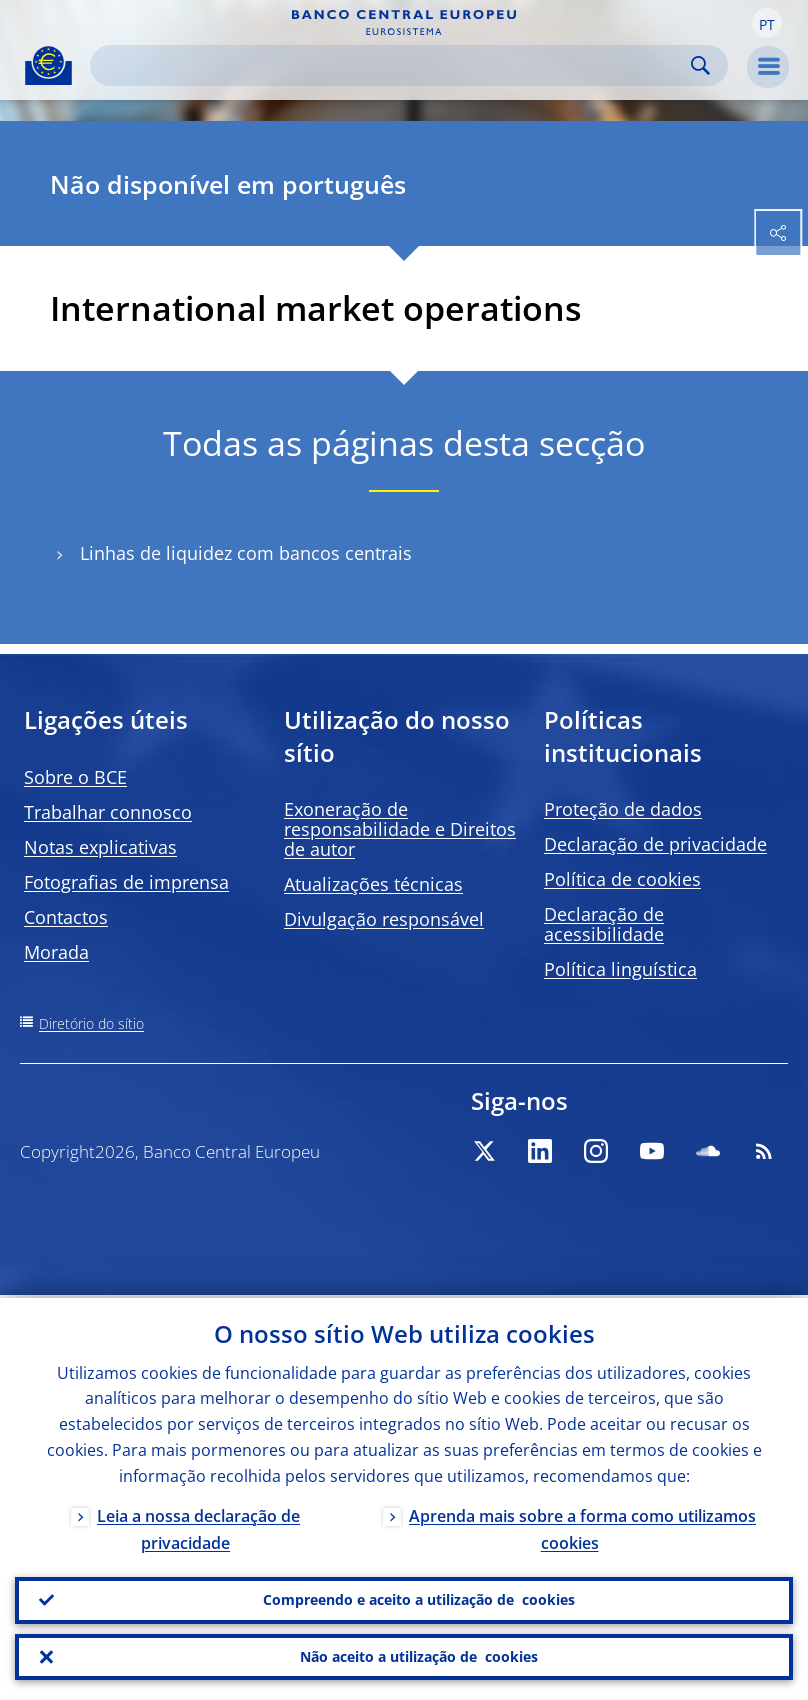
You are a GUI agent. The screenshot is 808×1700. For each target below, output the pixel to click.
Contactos (66, 917)
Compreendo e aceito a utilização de (419, 1598)
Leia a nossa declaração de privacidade (198, 1526)
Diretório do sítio (91, 1023)
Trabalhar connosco (108, 812)
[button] (767, 23)
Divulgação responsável (384, 919)
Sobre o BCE (75, 777)
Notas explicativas (100, 847)
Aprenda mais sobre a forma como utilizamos (582, 1526)
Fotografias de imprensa (126, 882)
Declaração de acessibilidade (604, 924)
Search (700, 65)
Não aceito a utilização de (419, 1656)
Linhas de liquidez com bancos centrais (246, 553)
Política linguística (620, 969)
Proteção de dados (623, 809)
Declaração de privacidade (655, 844)
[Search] (393, 65)
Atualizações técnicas (373, 884)
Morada (56, 952)
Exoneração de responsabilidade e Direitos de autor (400, 829)
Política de (622, 879)
